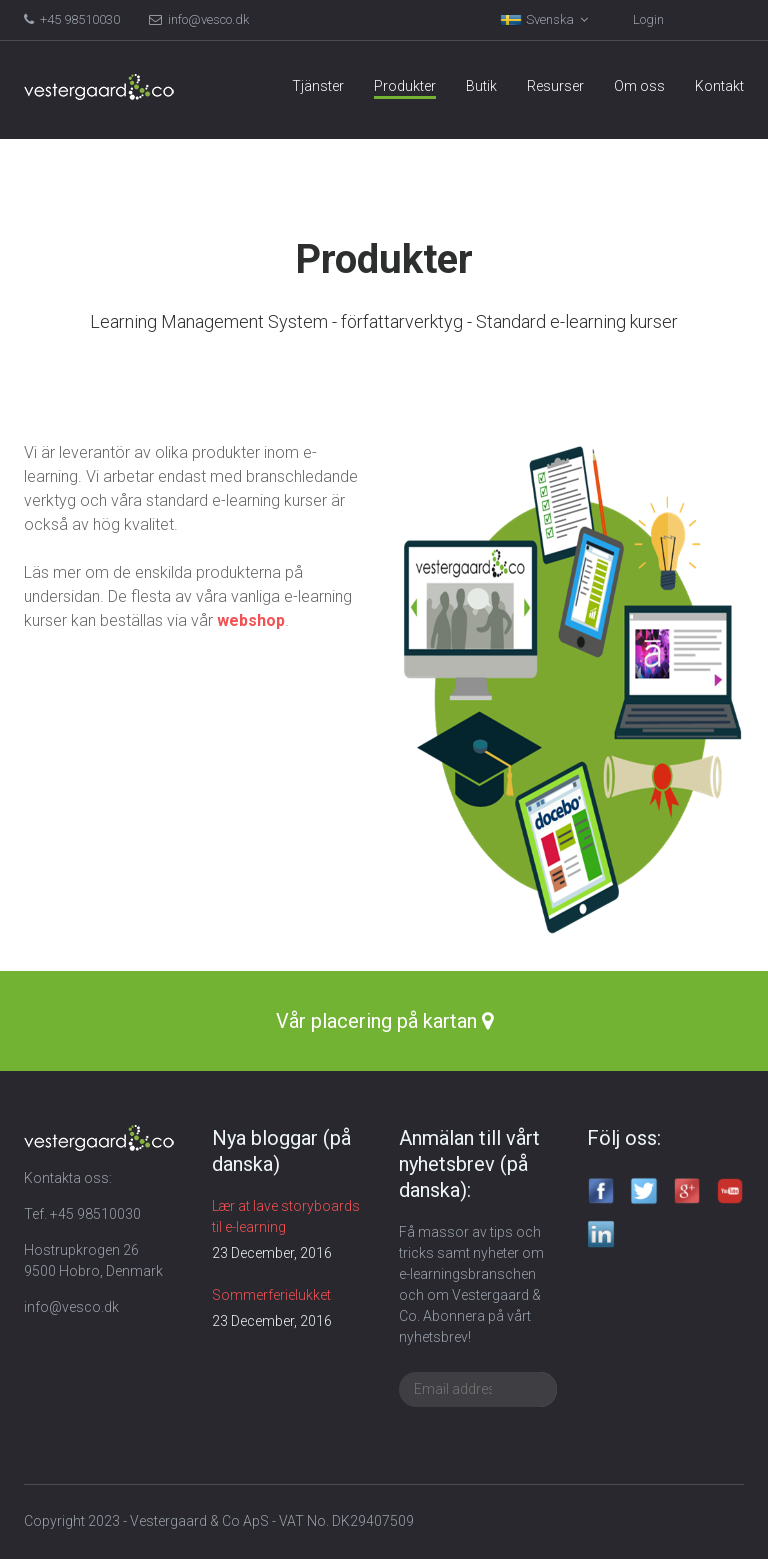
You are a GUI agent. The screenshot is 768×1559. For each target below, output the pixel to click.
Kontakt (719, 86)
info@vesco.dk (199, 19)
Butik (481, 86)
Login (569, 19)
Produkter (405, 86)
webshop (251, 620)
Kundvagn (668, 19)
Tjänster (318, 86)
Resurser (555, 86)
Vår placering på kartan (384, 1021)
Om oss (639, 86)
